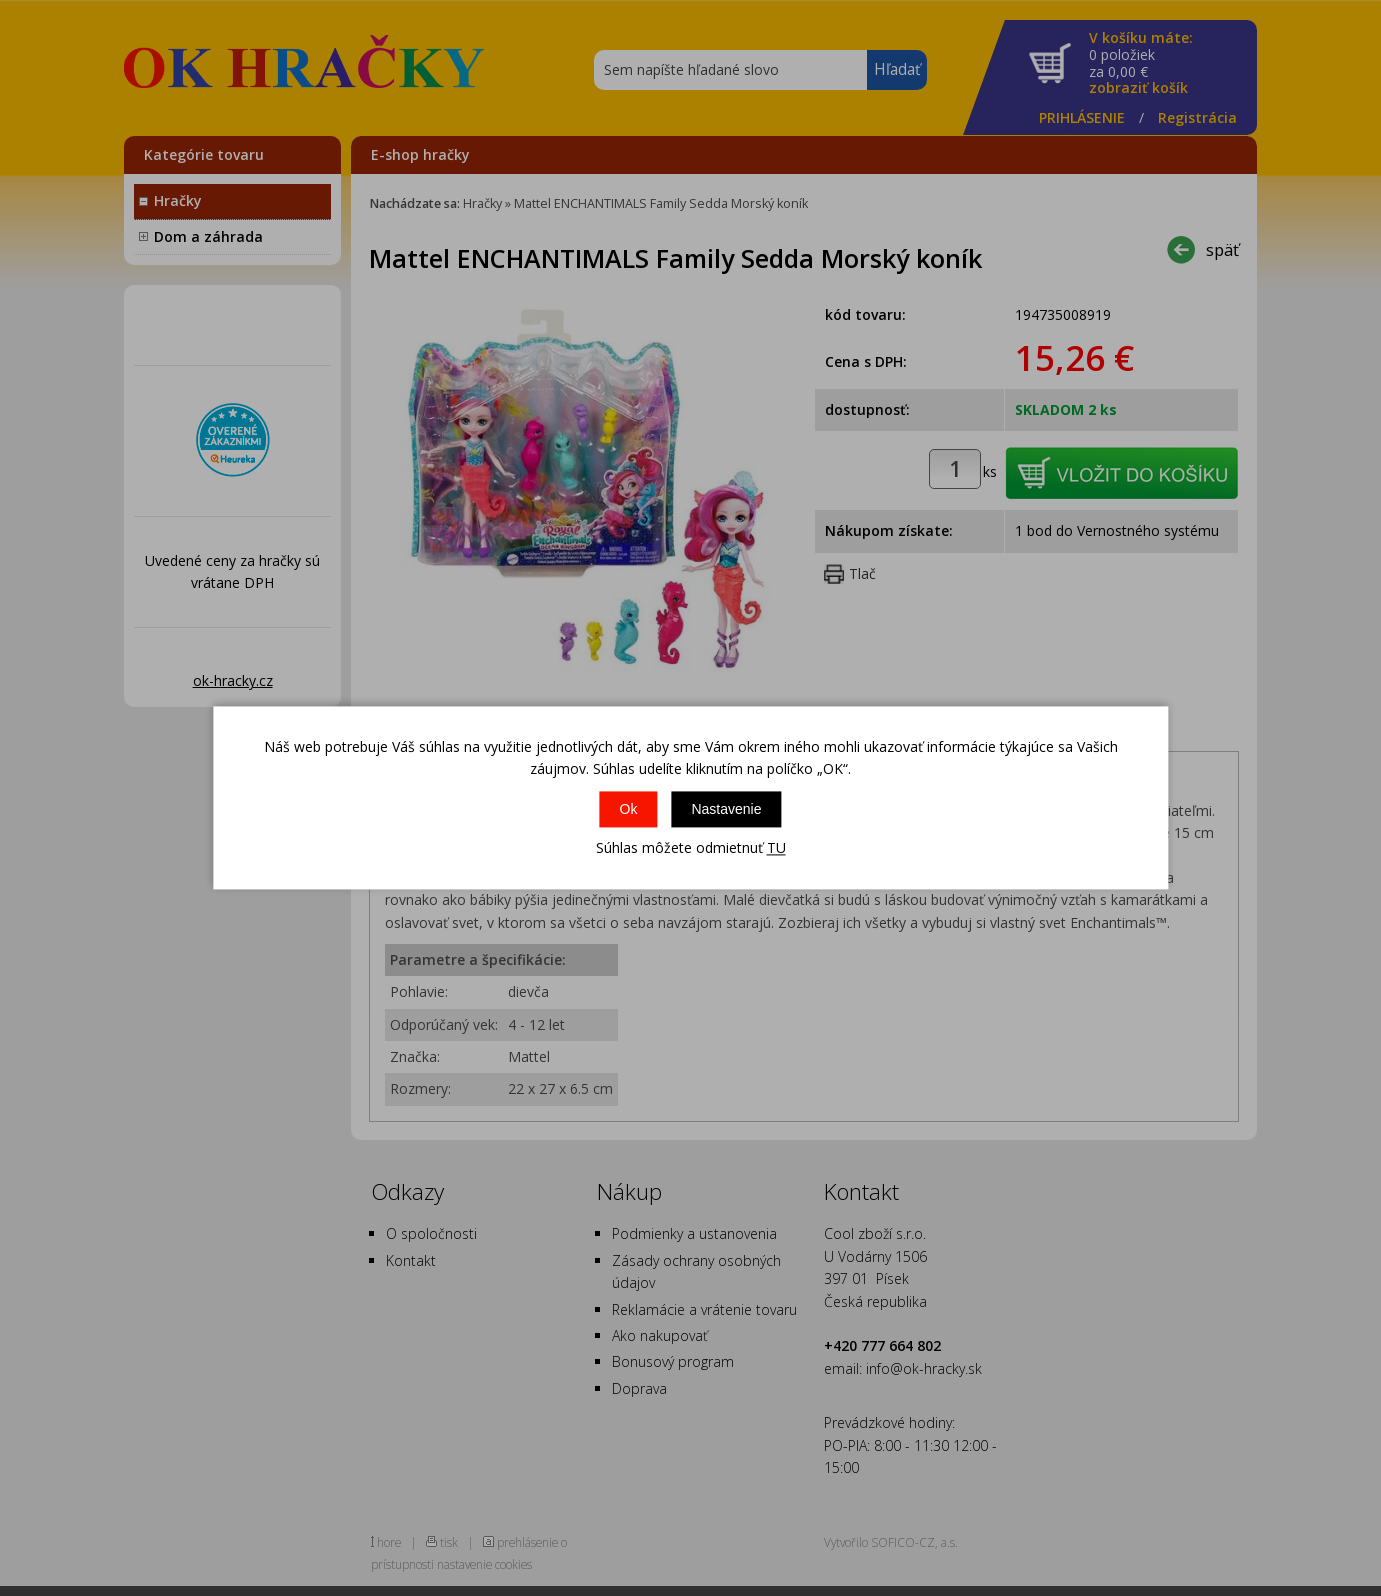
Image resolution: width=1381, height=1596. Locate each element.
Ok (629, 809)
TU (776, 847)
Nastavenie (726, 809)
